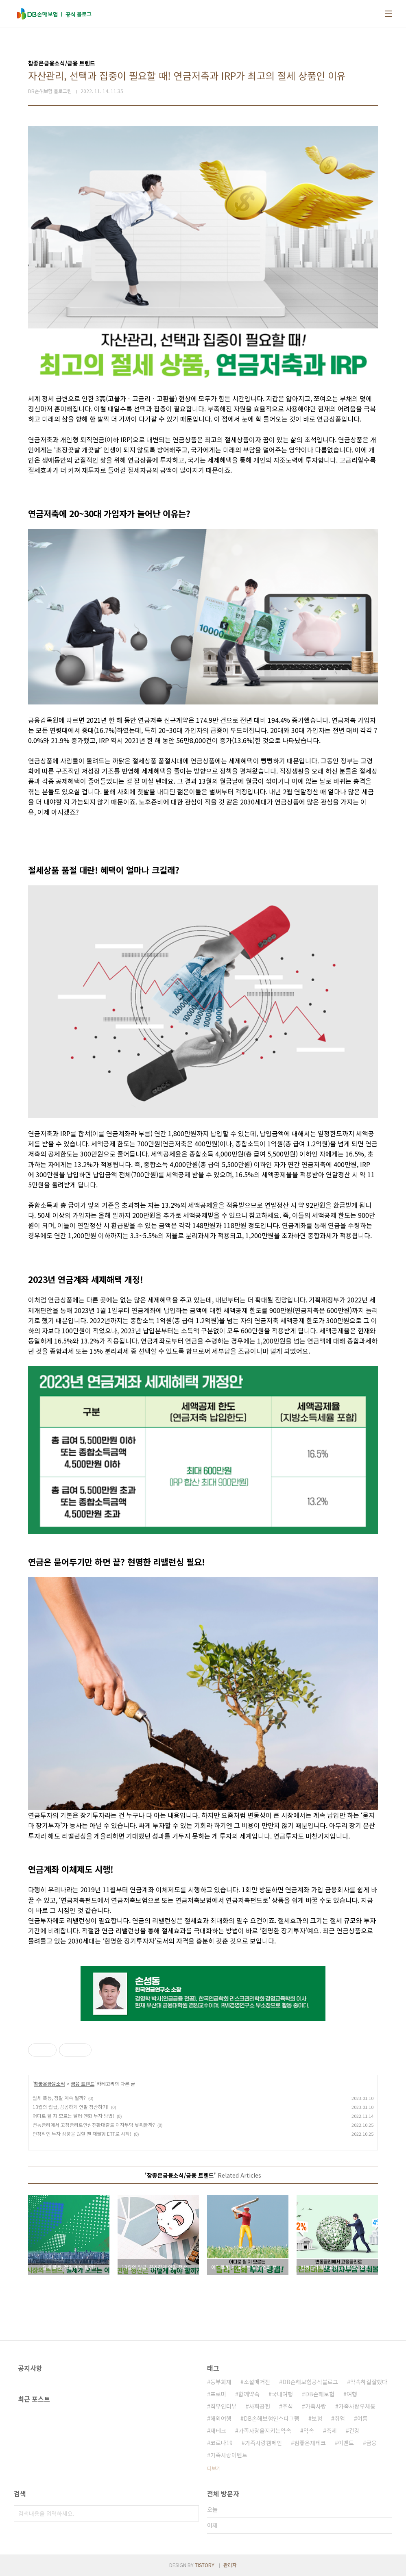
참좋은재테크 (310, 2443)
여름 (362, 2418)
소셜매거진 (257, 2382)
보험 (317, 2418)
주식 (287, 2406)
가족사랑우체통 (356, 2406)
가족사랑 (315, 2406)
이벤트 (346, 2443)
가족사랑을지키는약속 (264, 2430)
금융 (371, 2443)
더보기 (213, 2468)
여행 (352, 2394)
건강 (354, 2430)
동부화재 (220, 2382)
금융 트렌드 (82, 2083)
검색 (191, 2513)
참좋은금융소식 (49, 2083)
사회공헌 (259, 2406)
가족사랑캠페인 (263, 2443)
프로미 (218, 2394)
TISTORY (204, 2564)
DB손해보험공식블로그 (310, 2382)
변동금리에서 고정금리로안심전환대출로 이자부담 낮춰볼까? (94, 2124)
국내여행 (282, 2394)
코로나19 (221, 2443)
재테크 (218, 2430)
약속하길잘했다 (368, 2382)
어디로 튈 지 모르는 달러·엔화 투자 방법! (73, 2115)
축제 (331, 2430)
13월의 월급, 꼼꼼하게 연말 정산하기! (71, 2106)
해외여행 (220, 2418)
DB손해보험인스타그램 (271, 2418)
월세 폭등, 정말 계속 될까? (59, 2097)
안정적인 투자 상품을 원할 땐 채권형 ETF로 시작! (82, 2133)
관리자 (230, 2564)
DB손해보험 (319, 2394)
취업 (339, 2418)
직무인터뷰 (223, 2406)
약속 (308, 2430)
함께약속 (249, 2394)
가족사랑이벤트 (228, 2455)
